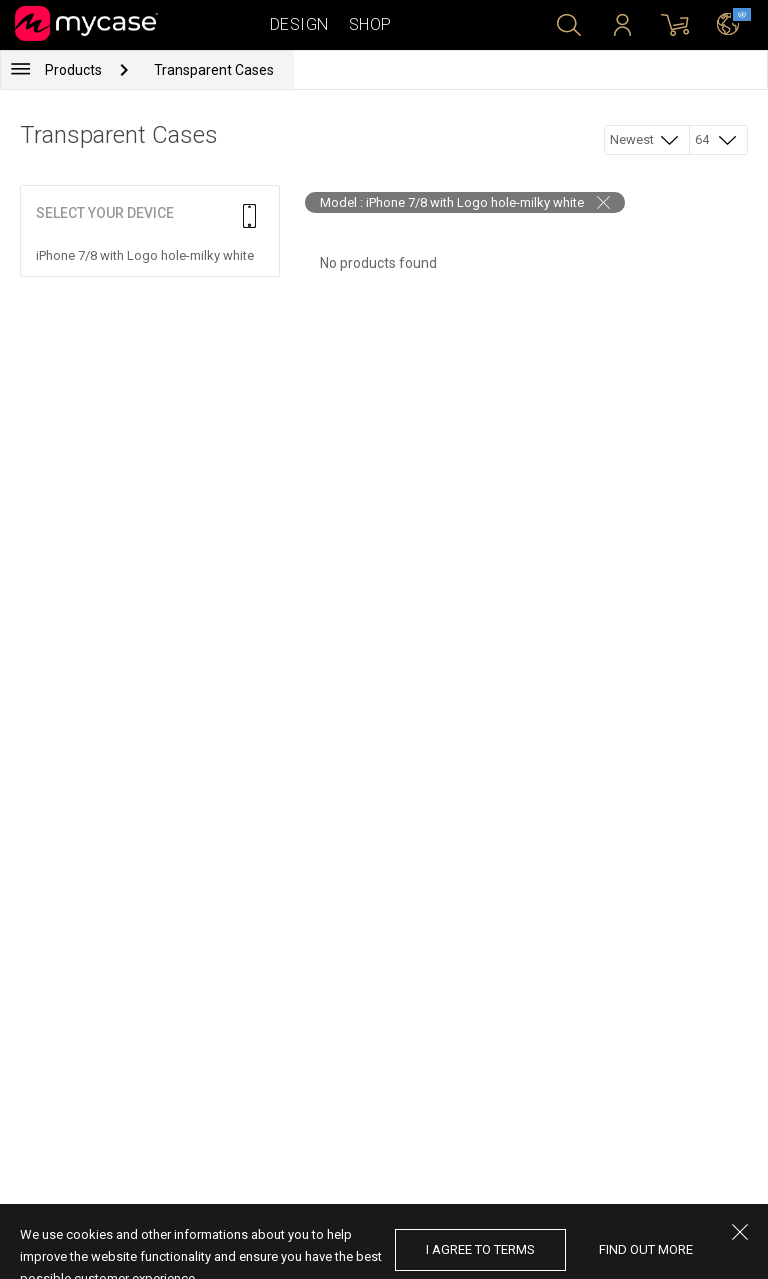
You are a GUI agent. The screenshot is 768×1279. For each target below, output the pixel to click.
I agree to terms (480, 1249)
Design (299, 24)
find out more (646, 1249)
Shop (370, 24)
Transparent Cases (214, 70)
